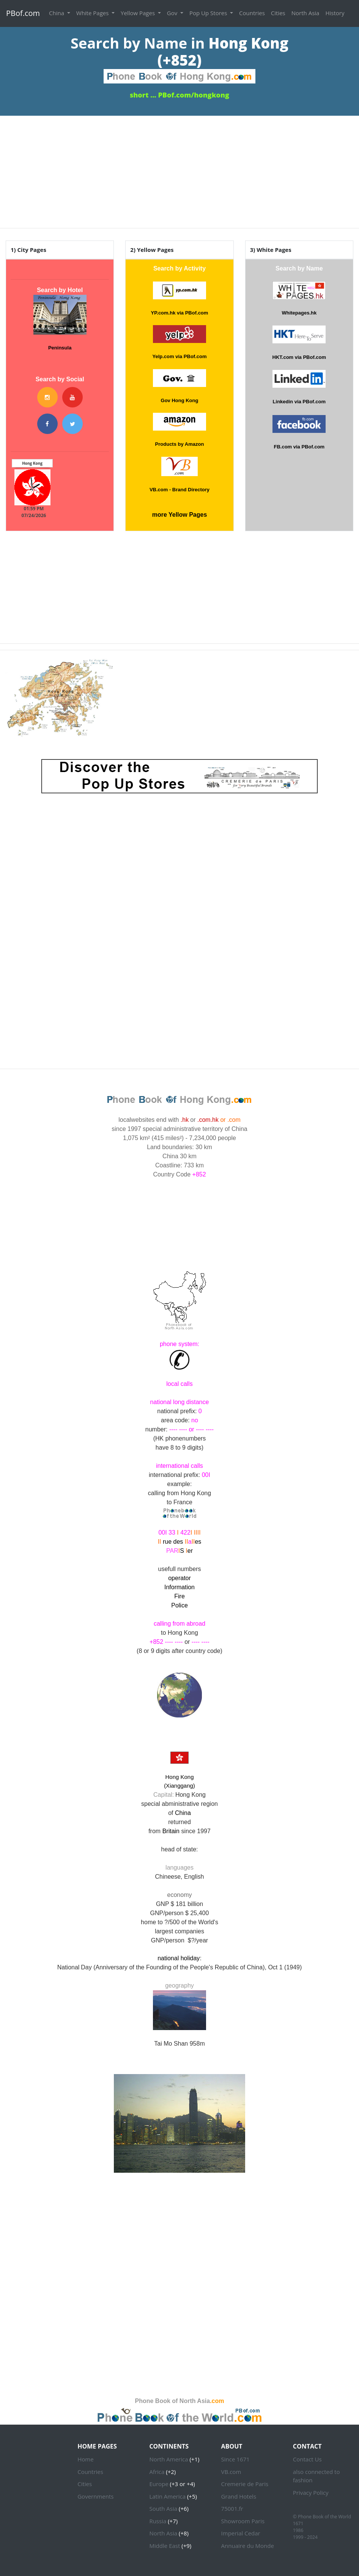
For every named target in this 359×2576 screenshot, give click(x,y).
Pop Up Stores (208, 13)
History (334, 13)
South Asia (163, 2508)
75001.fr (232, 2508)
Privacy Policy (311, 2492)
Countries (252, 13)
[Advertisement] (179, 169)
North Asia (305, 13)
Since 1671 (235, 2459)
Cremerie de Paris (244, 2484)
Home (85, 2459)
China (57, 13)
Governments (95, 2496)
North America (168, 2459)
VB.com (231, 2471)
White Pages (93, 13)
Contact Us (307, 2459)
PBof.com (23, 13)
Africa (156, 2471)
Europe (158, 2484)
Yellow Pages (138, 13)
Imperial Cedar (240, 2533)
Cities (278, 13)
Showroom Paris (243, 2521)
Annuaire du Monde (247, 2545)
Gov (173, 13)
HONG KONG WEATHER (179, 1216)
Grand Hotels (238, 2496)
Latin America (167, 2496)
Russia (157, 2521)
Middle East (164, 2545)
